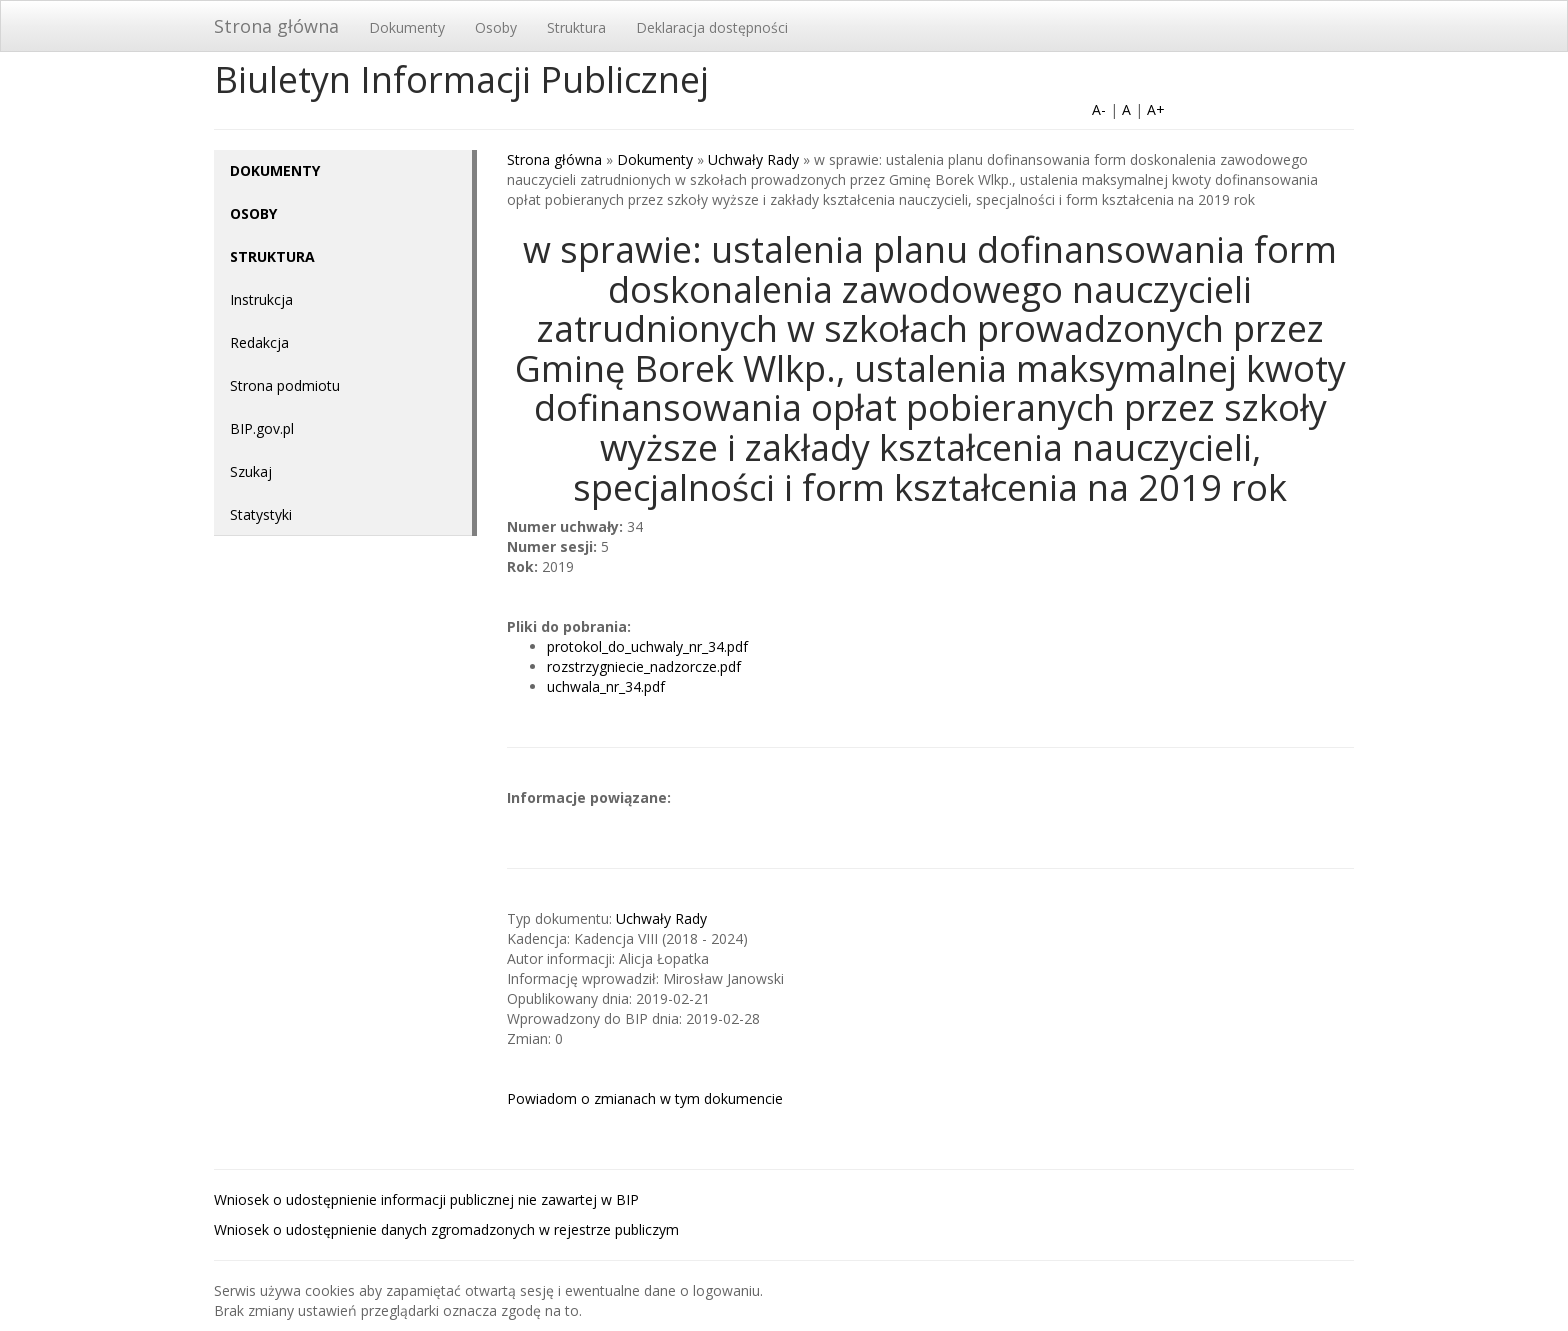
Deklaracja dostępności (712, 27)
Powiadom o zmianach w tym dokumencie (645, 1098)
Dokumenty (407, 27)
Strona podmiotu (285, 385)
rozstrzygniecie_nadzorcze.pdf (644, 666)
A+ (1156, 109)
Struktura (576, 27)
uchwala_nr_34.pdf (606, 686)
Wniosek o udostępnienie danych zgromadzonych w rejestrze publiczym (446, 1229)
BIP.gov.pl (262, 428)
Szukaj (251, 471)
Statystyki (261, 514)
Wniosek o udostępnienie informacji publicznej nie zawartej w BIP (426, 1199)
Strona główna (276, 26)
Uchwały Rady (753, 159)
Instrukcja (261, 299)
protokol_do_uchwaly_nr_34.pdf (647, 646)
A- (1099, 109)
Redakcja (259, 342)
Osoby (496, 27)
